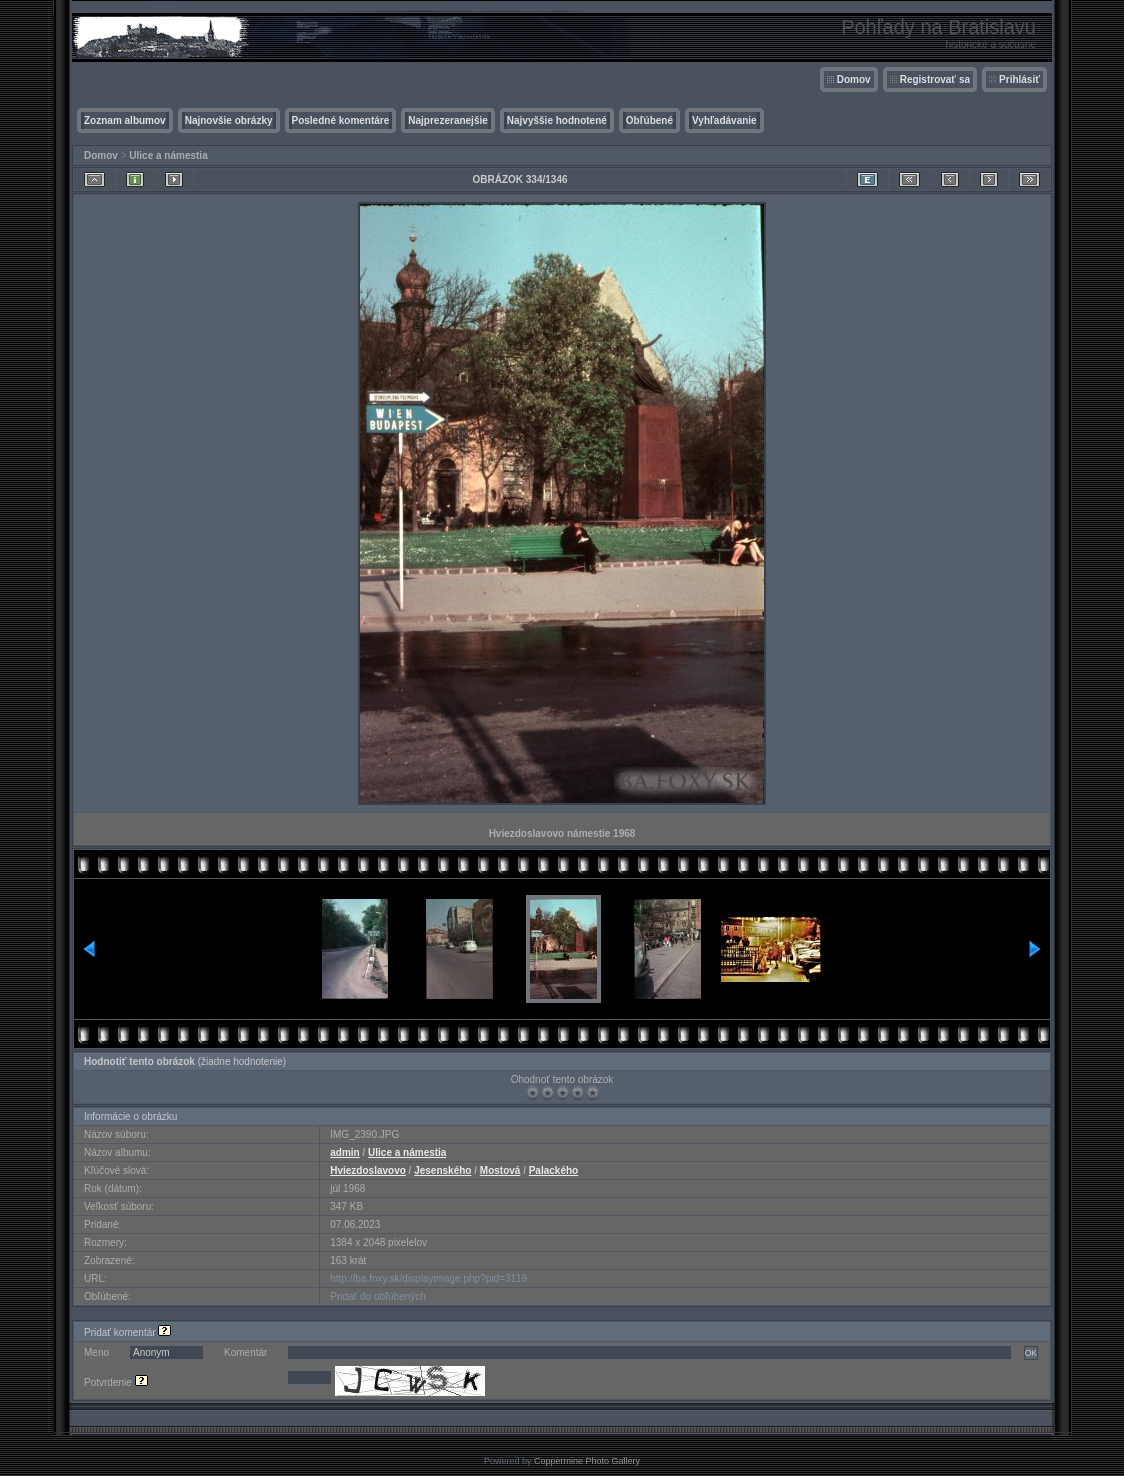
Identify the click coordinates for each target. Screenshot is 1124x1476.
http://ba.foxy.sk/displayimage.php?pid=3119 (428, 1278)
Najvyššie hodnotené (557, 120)
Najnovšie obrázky (229, 120)
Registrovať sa (935, 79)
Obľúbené (649, 120)
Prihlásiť (1019, 79)
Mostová (500, 1170)
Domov (854, 79)
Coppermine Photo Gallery (587, 1461)
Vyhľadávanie (724, 120)
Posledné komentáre (341, 120)
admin (344, 1152)
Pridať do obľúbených (378, 1296)
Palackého (553, 1170)
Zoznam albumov (125, 120)
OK (1031, 1353)
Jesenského (442, 1170)
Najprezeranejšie (448, 120)
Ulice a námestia (168, 155)
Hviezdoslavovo (368, 1170)
